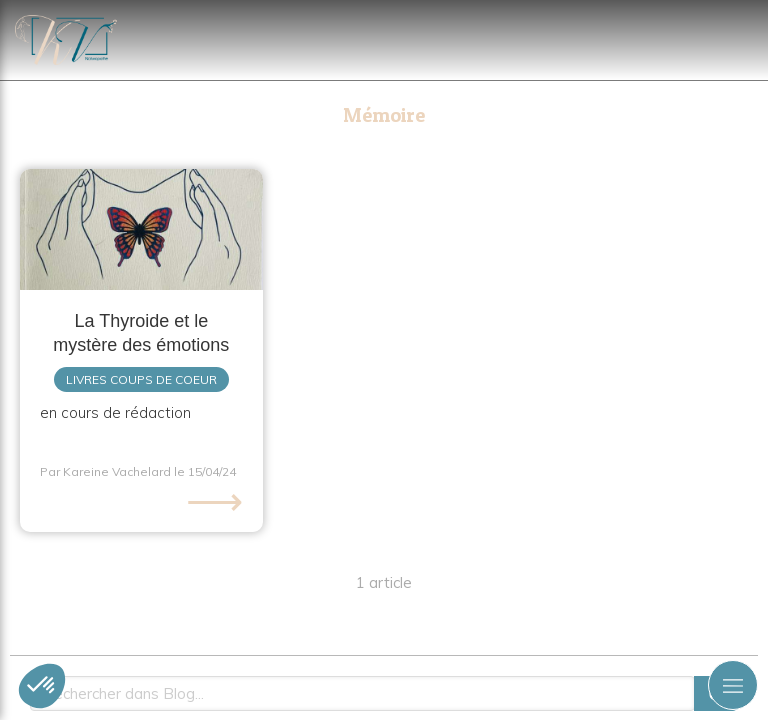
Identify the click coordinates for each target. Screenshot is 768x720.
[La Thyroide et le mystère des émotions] (141, 229)
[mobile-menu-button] (733, 685)
